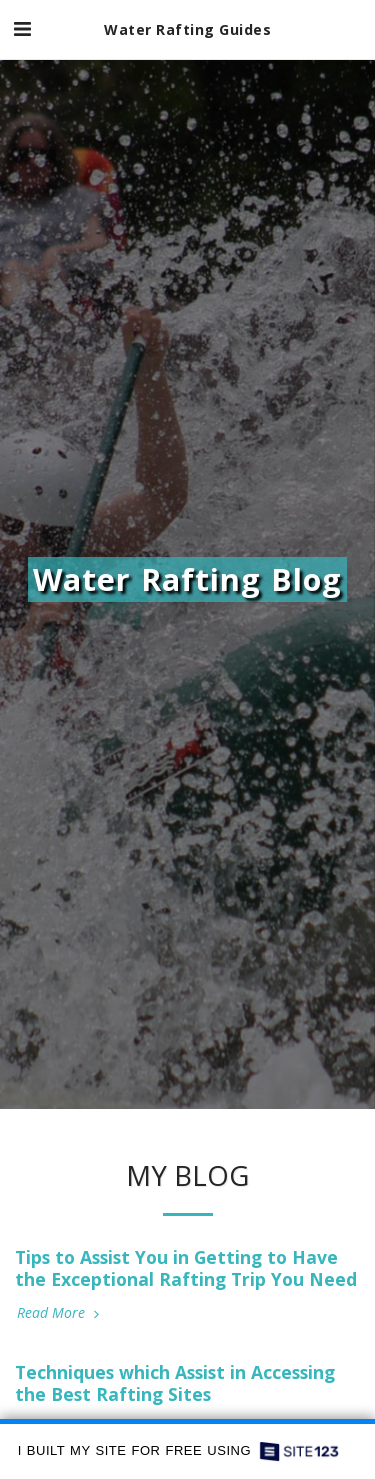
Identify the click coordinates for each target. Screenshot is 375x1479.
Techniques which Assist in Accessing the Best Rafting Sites (175, 1383)
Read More (60, 1313)
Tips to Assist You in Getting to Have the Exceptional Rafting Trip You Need (186, 1268)
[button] (22, 28)
